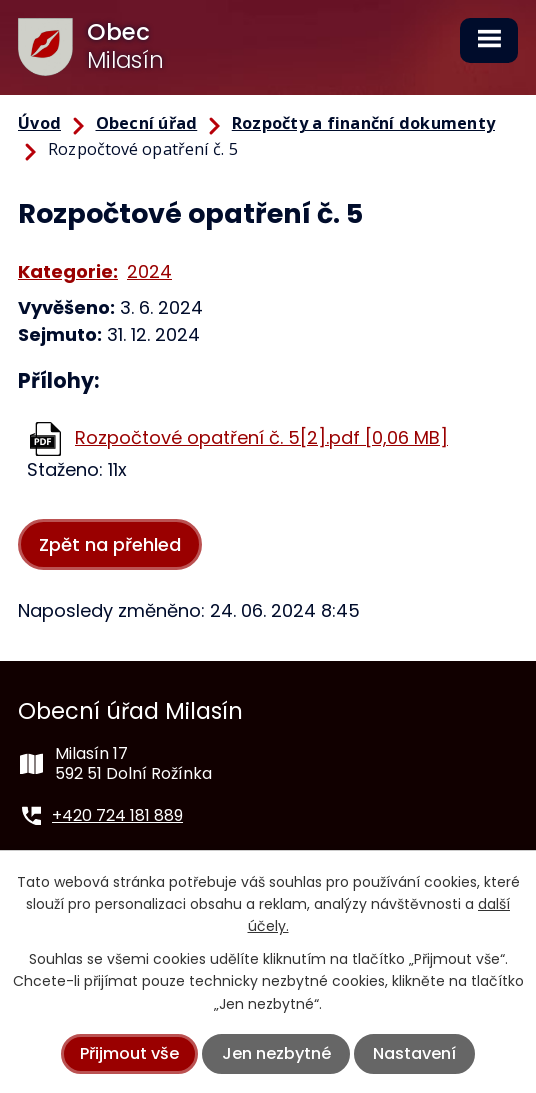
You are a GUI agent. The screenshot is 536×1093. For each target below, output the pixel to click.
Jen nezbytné (276, 1053)
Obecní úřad (147, 123)
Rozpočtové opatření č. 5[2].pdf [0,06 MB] (261, 437)
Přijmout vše (129, 1053)
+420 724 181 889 (117, 815)
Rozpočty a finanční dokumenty (363, 123)
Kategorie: (68, 271)
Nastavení (414, 1053)
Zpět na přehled (110, 544)
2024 (149, 271)
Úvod (39, 123)
